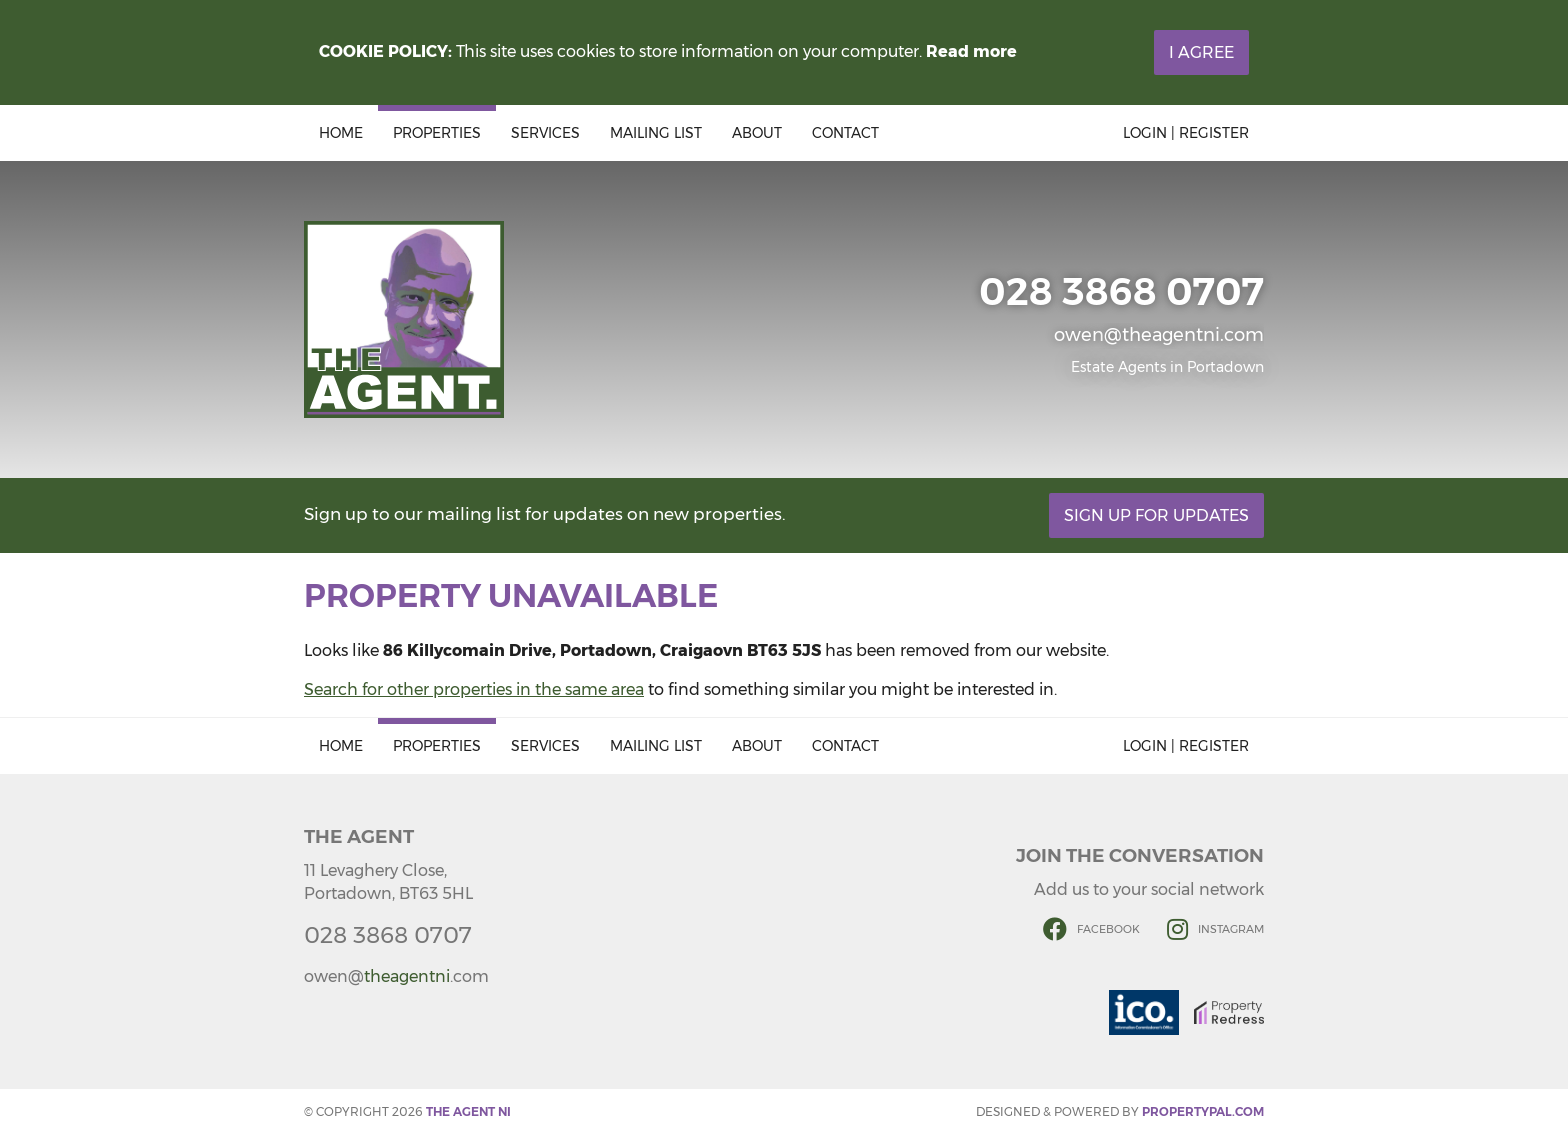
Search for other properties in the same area (474, 689)
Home (341, 133)
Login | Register (1186, 133)
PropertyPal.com (1203, 1111)
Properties (437, 133)
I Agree (1201, 52)
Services (545, 133)
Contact (845, 133)
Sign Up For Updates (1156, 515)
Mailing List (656, 133)
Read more (971, 51)
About (757, 133)
